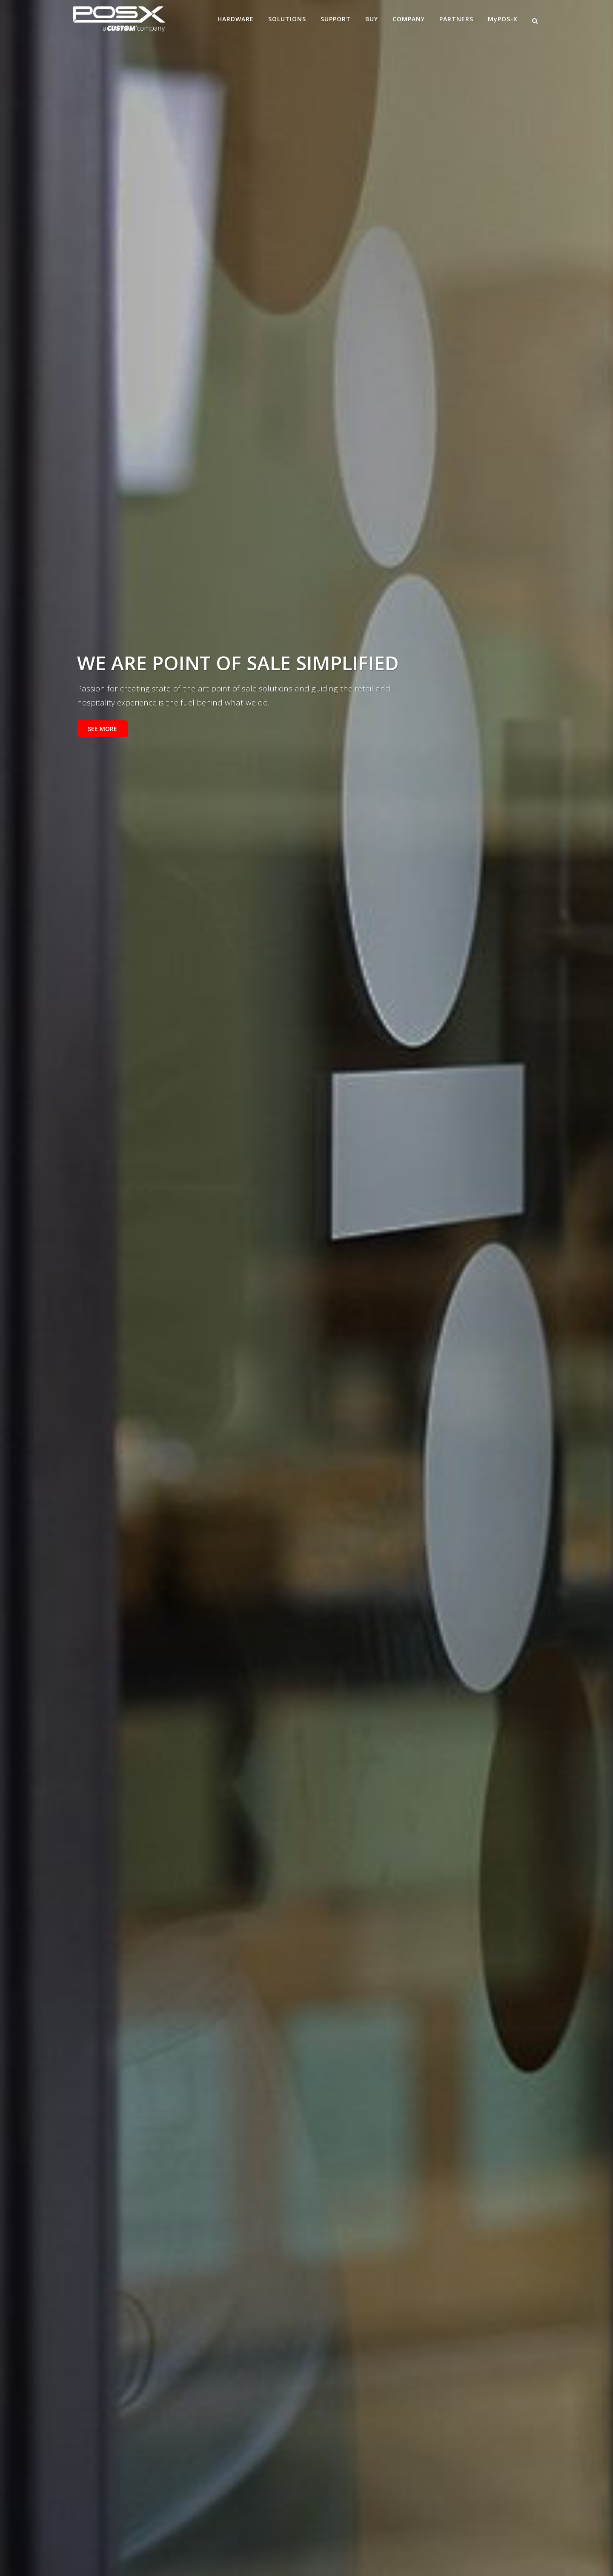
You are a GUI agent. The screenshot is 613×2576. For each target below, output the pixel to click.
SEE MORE (102, 729)
